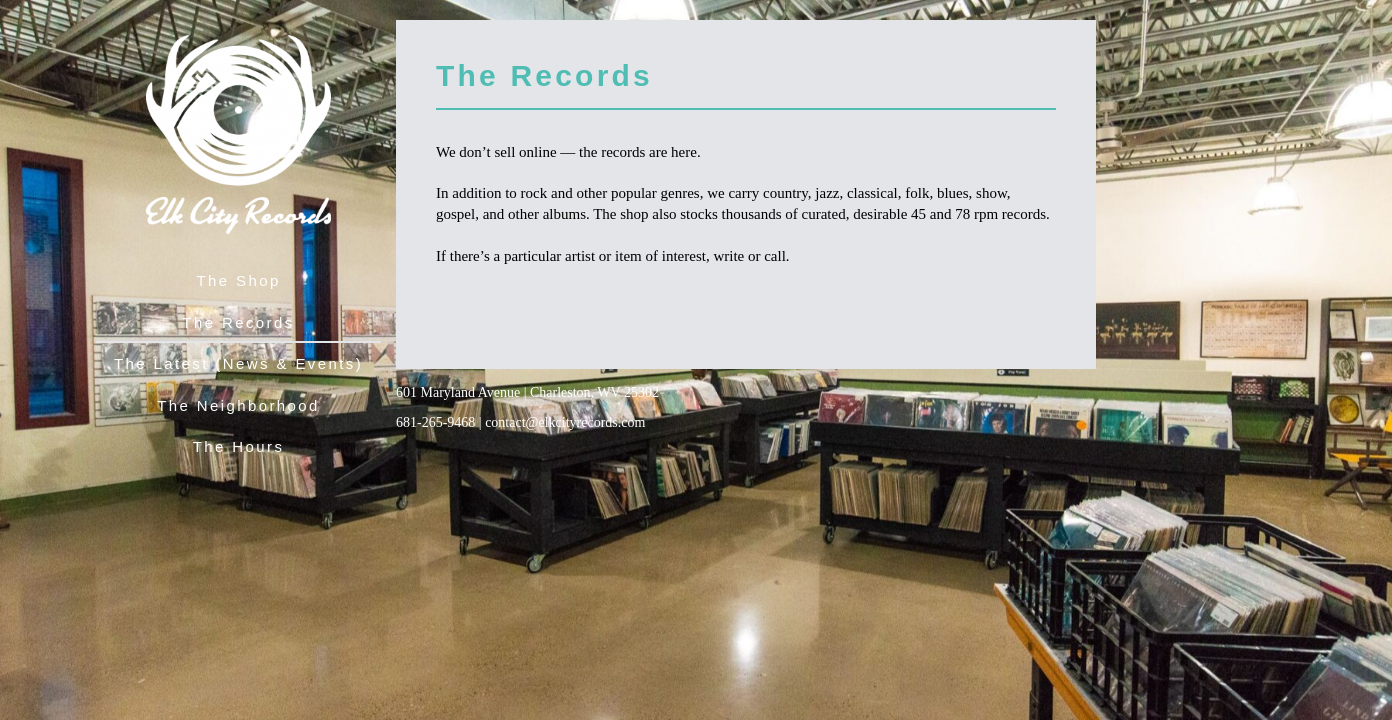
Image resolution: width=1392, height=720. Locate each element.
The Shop (238, 280)
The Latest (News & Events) (238, 363)
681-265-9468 (435, 422)
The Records (238, 322)
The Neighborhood (238, 405)
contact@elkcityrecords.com (565, 422)
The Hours (239, 446)
